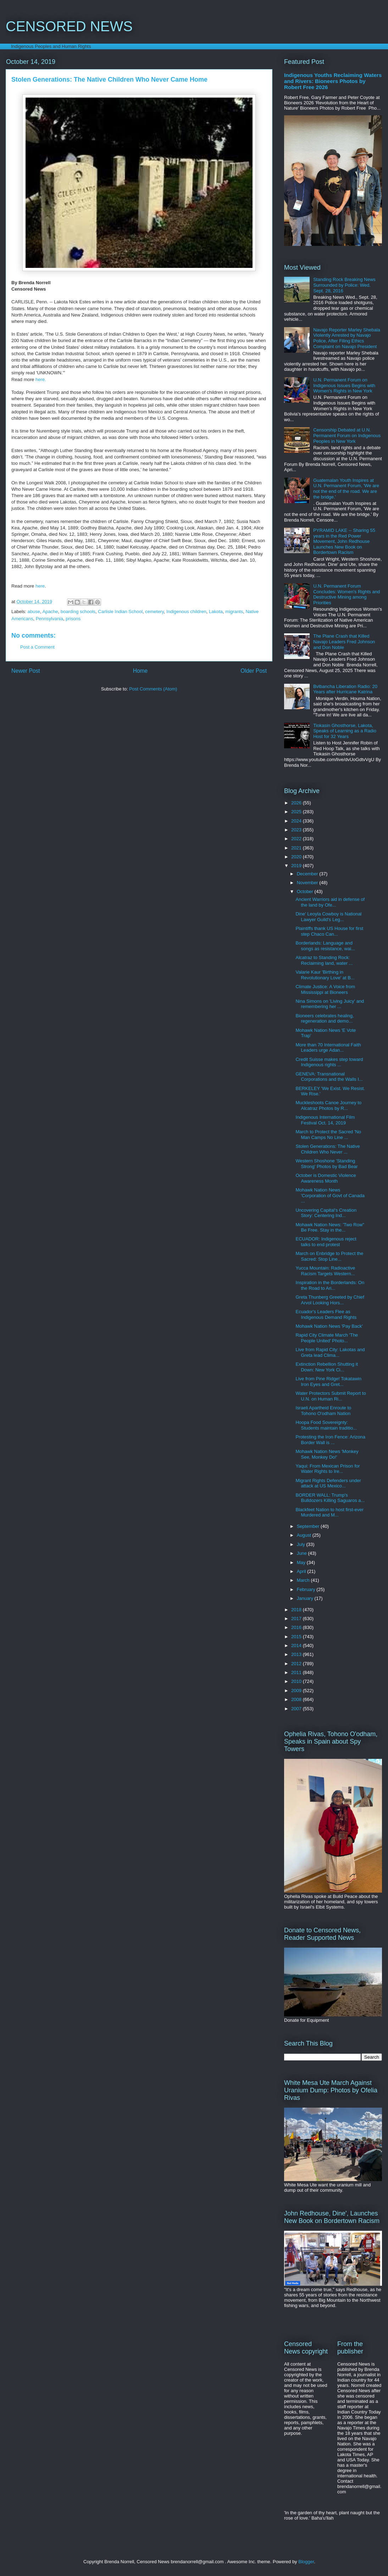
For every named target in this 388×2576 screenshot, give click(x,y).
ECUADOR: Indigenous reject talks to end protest (325, 1241)
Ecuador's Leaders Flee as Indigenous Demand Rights (325, 1314)
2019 (297, 865)
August (304, 1535)
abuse (34, 611)
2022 (297, 838)
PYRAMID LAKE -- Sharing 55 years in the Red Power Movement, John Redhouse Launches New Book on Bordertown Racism (344, 541)
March (304, 1580)
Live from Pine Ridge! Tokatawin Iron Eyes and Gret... (328, 1381)
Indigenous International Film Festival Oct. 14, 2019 (325, 1119)
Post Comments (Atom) (153, 689)
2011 (297, 1672)
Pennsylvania (49, 618)
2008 (297, 1699)
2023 (297, 829)
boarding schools (78, 611)
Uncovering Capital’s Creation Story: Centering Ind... (325, 1212)
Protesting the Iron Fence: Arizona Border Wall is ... (330, 1439)
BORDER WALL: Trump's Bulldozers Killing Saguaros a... (330, 1497)
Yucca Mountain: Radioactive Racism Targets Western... (325, 1270)
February (307, 1589)
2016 (297, 1627)
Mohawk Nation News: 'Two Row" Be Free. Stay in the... (329, 1227)
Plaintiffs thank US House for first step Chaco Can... (329, 931)
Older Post (253, 671)
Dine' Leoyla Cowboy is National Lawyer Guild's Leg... (328, 916)
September (309, 1526)
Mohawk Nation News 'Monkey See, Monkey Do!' (326, 1454)
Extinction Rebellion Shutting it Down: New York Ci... (326, 1366)
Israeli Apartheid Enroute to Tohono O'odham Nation (323, 1410)
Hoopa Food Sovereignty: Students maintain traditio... (326, 1425)
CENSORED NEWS (69, 26)
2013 (297, 1654)
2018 (297, 1609)
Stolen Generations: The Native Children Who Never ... (327, 1149)
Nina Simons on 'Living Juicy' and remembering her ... (329, 1003)
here (40, 586)
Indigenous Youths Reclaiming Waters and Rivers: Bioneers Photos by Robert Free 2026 (333, 81)
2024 (297, 821)
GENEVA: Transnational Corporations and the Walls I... (328, 1076)
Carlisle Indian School (120, 611)
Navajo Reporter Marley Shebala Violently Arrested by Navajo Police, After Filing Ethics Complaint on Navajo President (346, 338)
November (308, 882)
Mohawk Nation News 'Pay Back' (328, 1326)
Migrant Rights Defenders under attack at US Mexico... (328, 1483)
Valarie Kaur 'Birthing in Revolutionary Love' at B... (324, 974)
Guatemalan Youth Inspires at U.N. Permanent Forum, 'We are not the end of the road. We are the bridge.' (346, 489)
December (308, 873)
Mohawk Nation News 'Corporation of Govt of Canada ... (330, 1195)
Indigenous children (186, 611)
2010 (297, 1681)
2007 (297, 1708)
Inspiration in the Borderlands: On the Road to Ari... (329, 1285)
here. (40, 379)
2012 (297, 1663)
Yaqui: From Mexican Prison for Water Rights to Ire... (327, 1468)
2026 (297, 802)
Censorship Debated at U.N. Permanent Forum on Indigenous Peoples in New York (347, 435)
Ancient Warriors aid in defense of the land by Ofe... (330, 902)
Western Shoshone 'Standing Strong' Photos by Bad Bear (326, 1163)
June (302, 1553)
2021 (297, 848)
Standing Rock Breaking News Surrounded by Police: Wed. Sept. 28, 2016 (344, 285)
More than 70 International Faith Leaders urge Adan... (328, 1047)
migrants (234, 611)
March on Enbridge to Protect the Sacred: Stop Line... (329, 1256)
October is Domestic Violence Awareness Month (325, 1178)
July (301, 1544)
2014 (297, 1645)
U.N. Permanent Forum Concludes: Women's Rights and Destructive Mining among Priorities (346, 594)
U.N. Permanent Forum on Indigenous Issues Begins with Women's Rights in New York (344, 385)
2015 (297, 1636)
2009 (297, 1690)
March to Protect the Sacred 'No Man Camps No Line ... (328, 1134)
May (302, 1562)
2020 (297, 856)
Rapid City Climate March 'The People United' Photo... (326, 1337)
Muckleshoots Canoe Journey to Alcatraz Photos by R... (328, 1105)
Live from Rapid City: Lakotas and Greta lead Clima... (330, 1352)
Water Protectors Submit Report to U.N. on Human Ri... (330, 1396)
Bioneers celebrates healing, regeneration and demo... (324, 1018)
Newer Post (25, 671)
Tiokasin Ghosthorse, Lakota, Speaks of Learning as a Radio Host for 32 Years (344, 731)
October (306, 891)
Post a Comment (37, 647)
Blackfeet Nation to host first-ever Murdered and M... (329, 1512)
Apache (50, 611)
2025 (297, 811)
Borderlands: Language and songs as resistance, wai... (325, 945)
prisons (73, 618)
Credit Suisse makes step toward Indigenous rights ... (329, 1062)
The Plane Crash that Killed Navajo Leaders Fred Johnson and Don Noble (344, 641)
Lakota (216, 611)
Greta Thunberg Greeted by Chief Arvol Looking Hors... (329, 1299)
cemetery (154, 611)
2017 (297, 1618)
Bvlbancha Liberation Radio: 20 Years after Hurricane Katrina (345, 689)
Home (140, 671)
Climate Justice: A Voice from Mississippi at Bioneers (325, 989)
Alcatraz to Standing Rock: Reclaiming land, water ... (324, 960)
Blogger (306, 2561)
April (302, 1571)
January (306, 1598)
